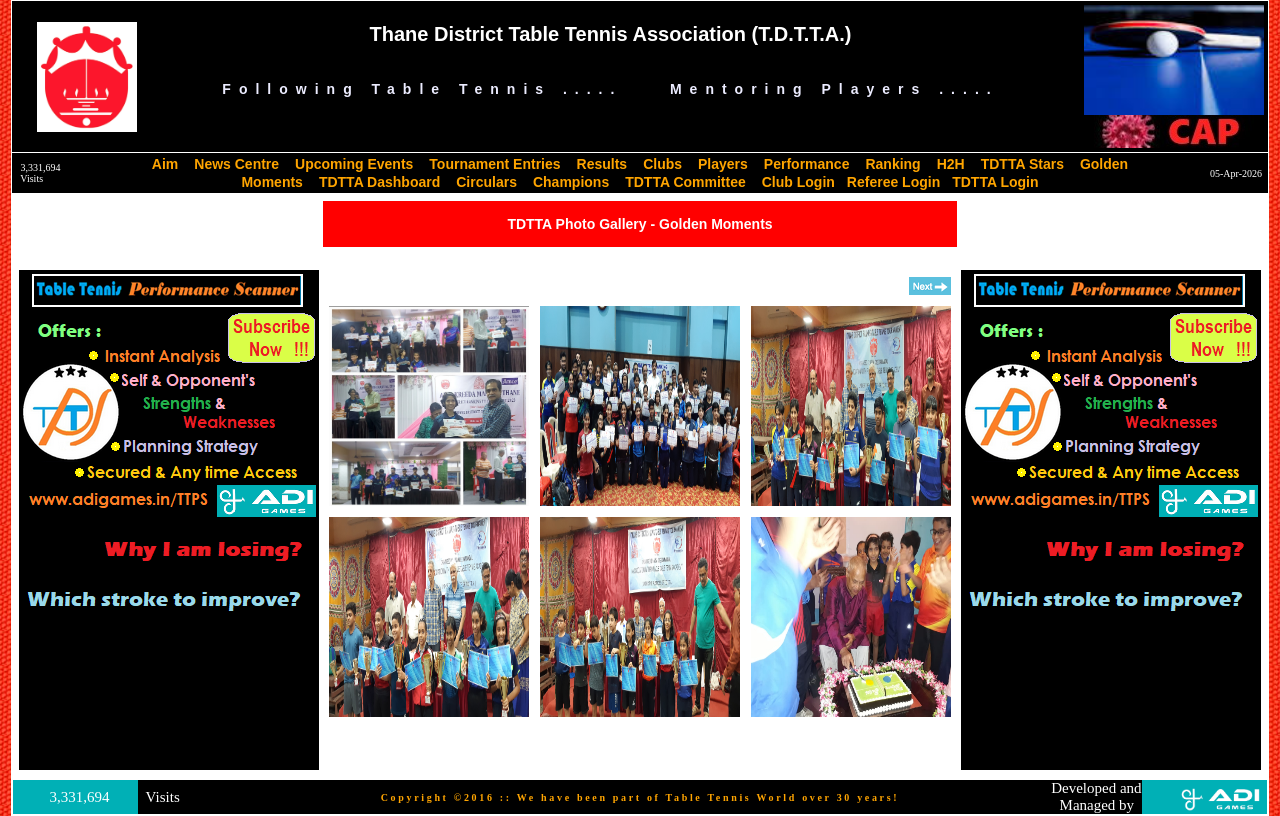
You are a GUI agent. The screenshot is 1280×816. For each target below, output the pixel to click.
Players (723, 164)
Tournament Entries (494, 164)
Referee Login (893, 182)
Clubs (662, 164)
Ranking (892, 164)
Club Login (798, 182)
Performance (807, 164)
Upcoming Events (354, 164)
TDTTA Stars (1022, 164)
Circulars (486, 182)
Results (602, 164)
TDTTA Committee (685, 182)
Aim (165, 164)
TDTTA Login (995, 182)
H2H (951, 164)
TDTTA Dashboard (379, 182)
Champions (571, 182)
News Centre (236, 164)
